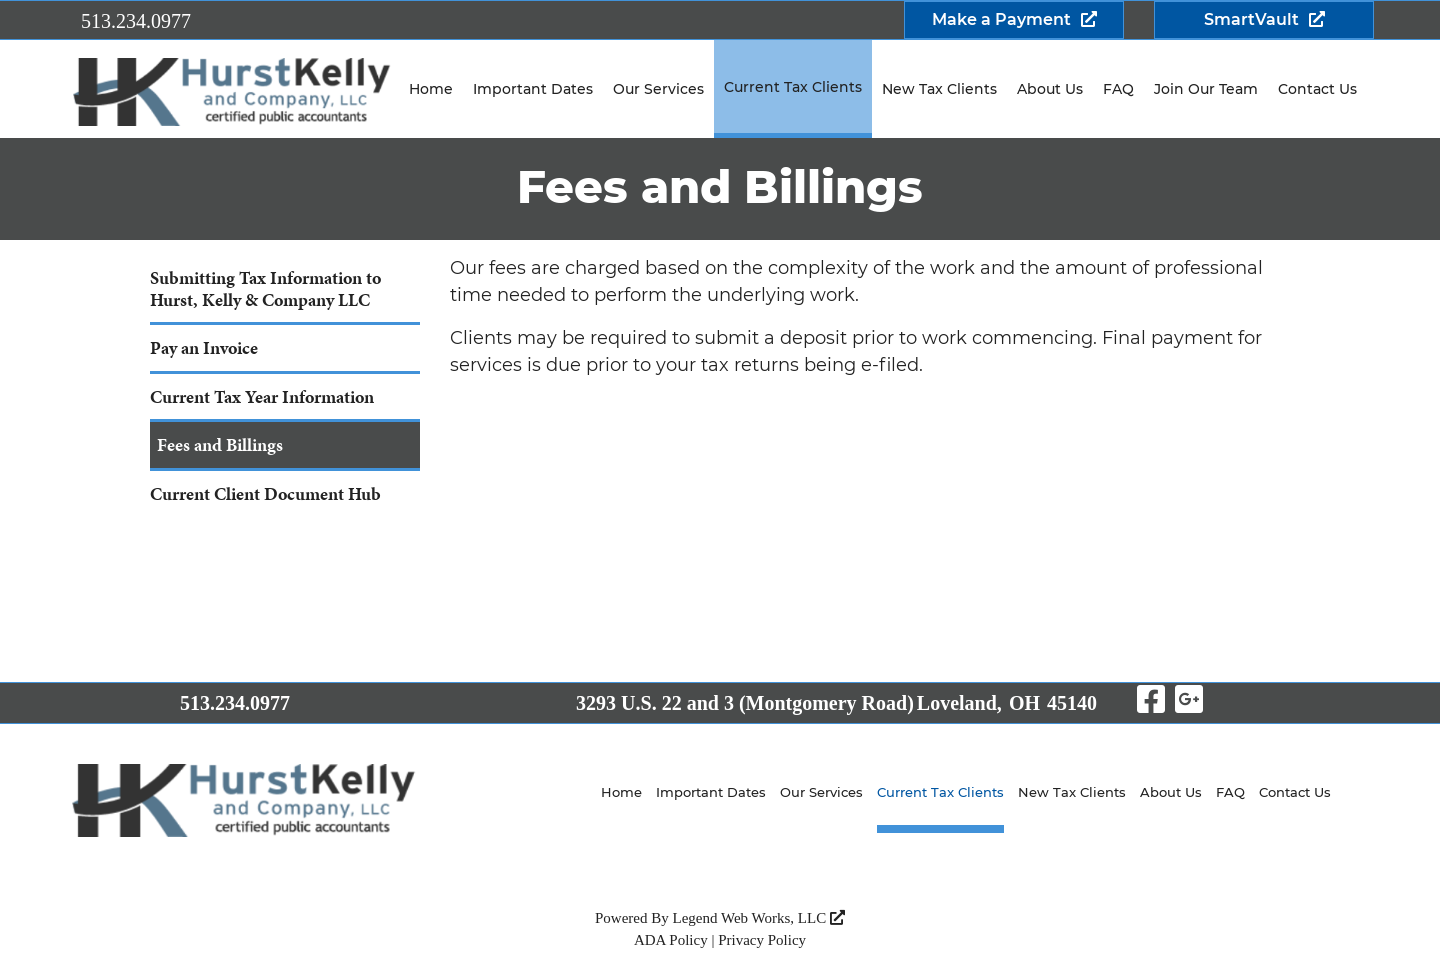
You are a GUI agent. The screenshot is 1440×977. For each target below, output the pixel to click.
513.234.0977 (136, 21)
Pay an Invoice (204, 347)
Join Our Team (1206, 89)
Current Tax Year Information (262, 396)
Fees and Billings (220, 444)
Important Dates (533, 89)
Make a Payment (1001, 19)
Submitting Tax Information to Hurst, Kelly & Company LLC (265, 288)
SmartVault (1251, 19)
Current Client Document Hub (265, 493)
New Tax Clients (939, 89)
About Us (1050, 89)
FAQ (1118, 89)
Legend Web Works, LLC (759, 918)
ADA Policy (671, 940)
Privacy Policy (762, 940)
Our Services (658, 89)
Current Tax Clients (793, 87)
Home (431, 89)
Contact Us (1317, 89)
